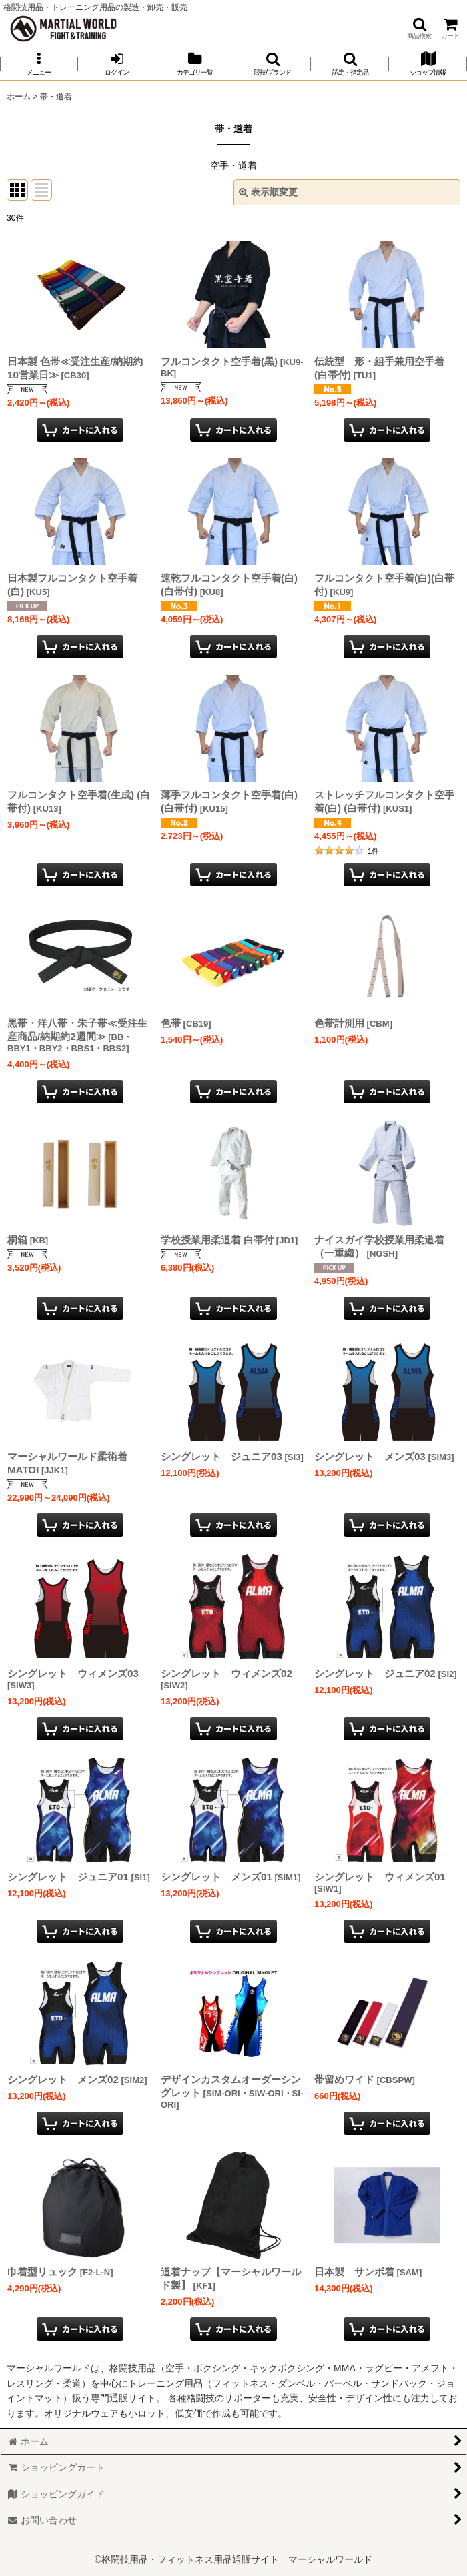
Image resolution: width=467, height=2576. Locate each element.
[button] (419, 28)
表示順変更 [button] (268, 192)
